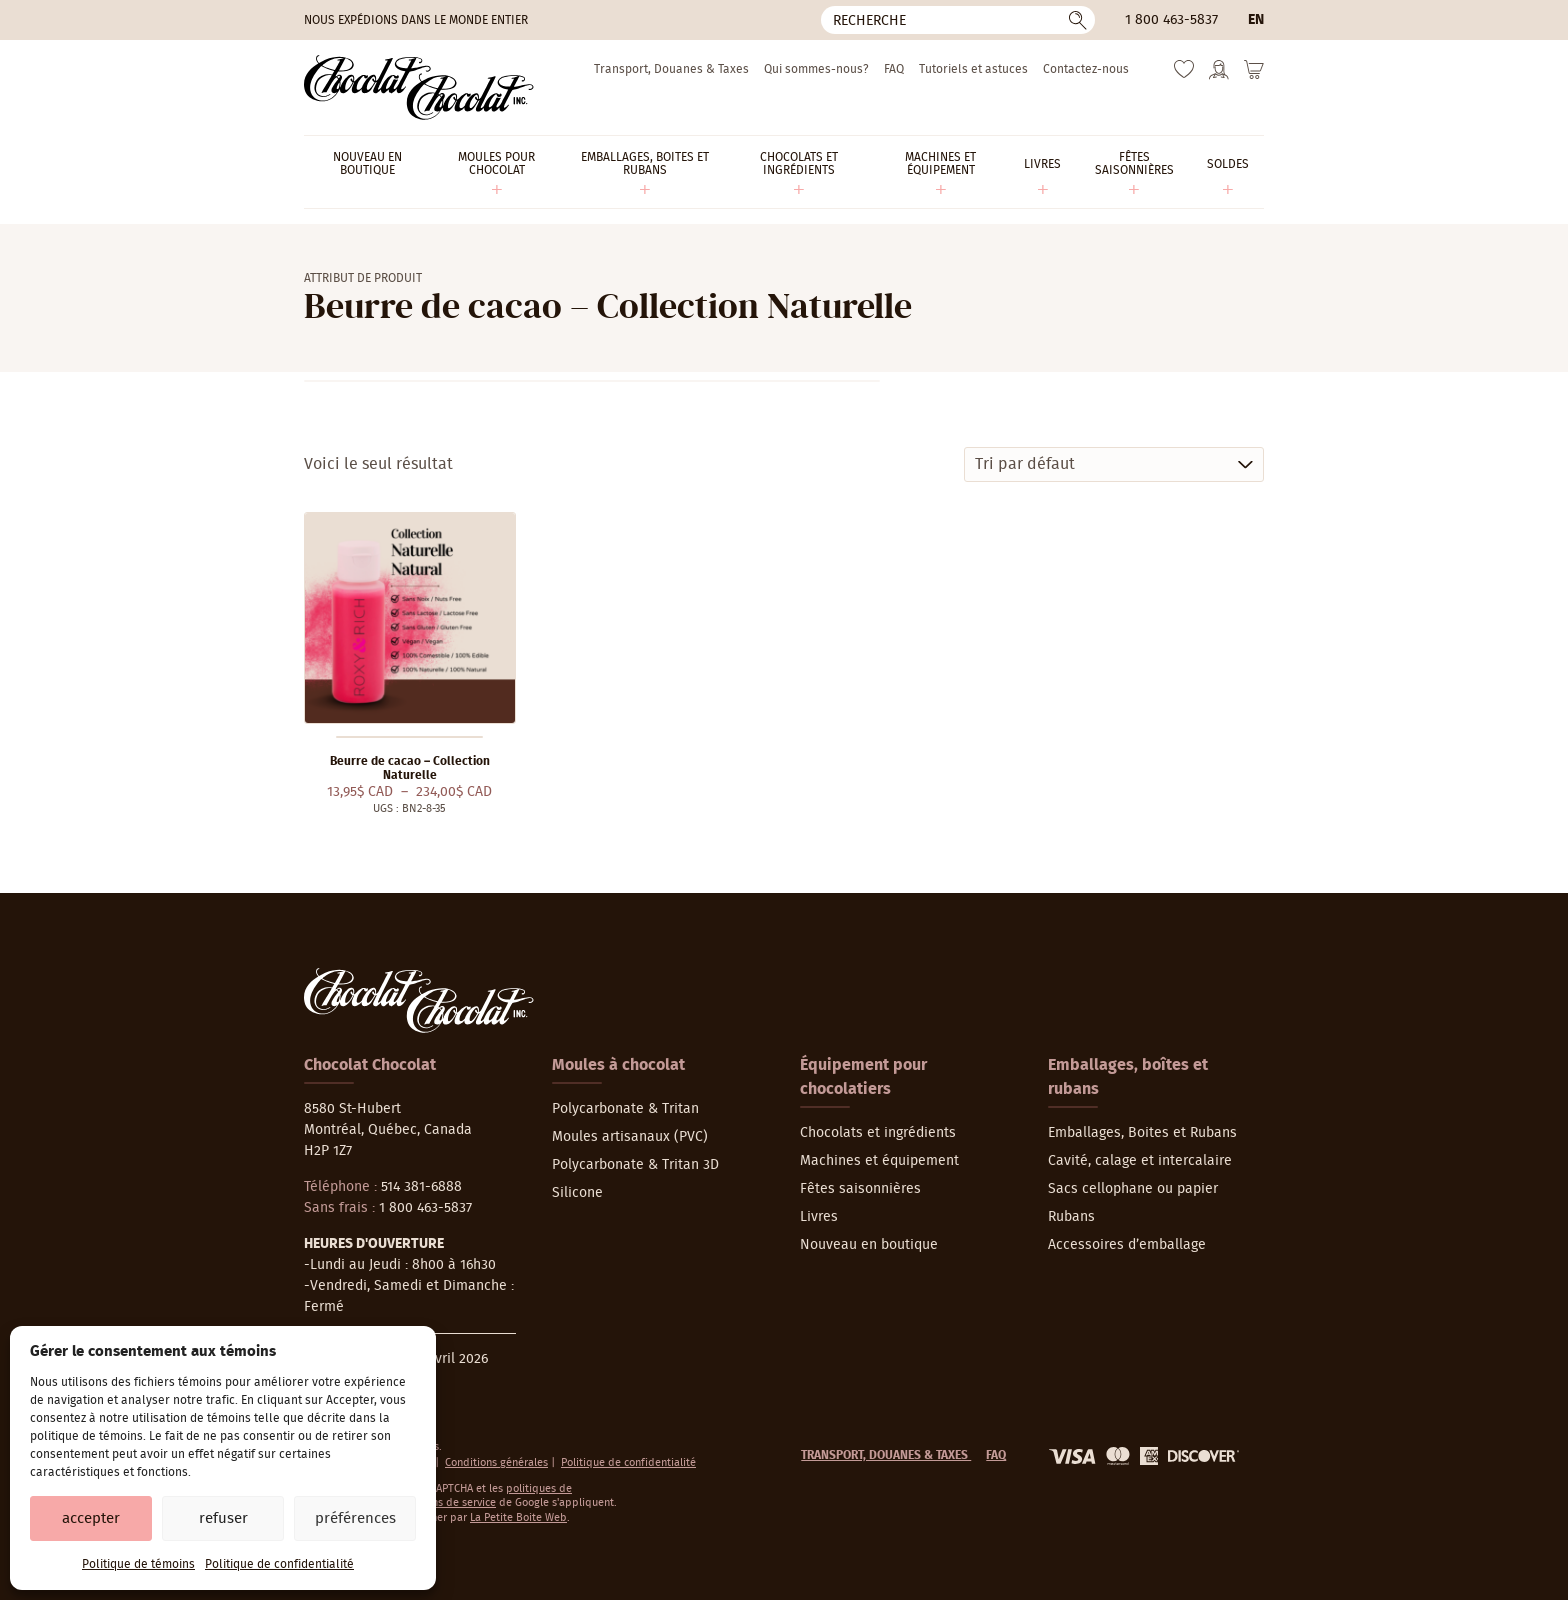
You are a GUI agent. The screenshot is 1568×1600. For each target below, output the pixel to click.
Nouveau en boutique (869, 1245)
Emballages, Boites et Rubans (1142, 1133)
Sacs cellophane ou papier (1133, 1189)
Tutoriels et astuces (973, 69)
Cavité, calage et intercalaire (1140, 1161)
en (1256, 20)
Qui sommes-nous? (816, 69)
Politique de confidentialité (279, 1564)
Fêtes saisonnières (860, 1189)
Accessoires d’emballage (1127, 1245)
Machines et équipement (879, 1161)
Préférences (355, 1518)
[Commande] (1114, 464)
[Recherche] (958, 20)
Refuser (223, 1518)
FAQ (894, 69)
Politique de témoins (138, 1564)
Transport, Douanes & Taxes (671, 69)
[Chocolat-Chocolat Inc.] (419, 87)
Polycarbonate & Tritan (625, 1109)
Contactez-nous (1086, 69)
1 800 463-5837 (1171, 20)
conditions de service (444, 1502)
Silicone (577, 1193)
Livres (819, 1217)
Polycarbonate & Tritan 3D (635, 1165)
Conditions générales (496, 1462)
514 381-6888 (421, 1187)
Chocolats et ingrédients (878, 1133)
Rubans (1071, 1217)
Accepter (91, 1518)
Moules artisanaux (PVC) (630, 1137)
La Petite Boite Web (518, 1517)
